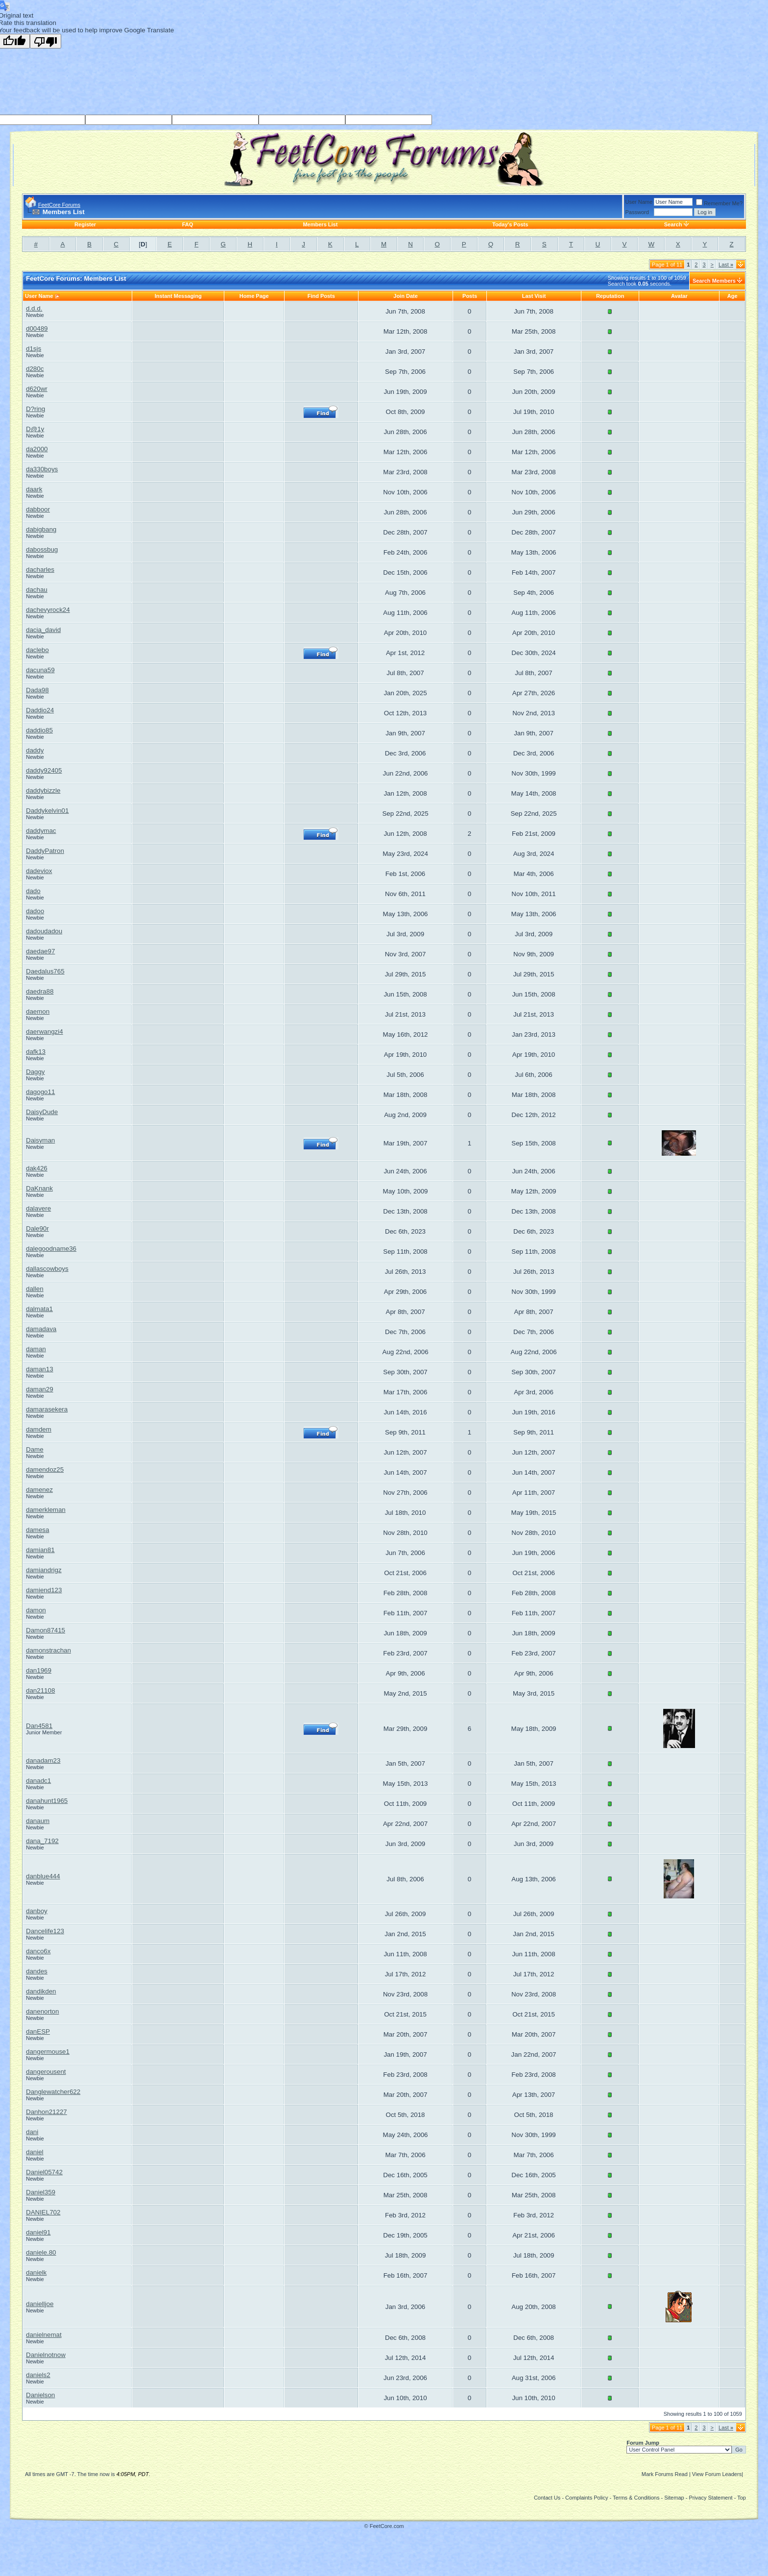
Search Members (714, 281)
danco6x (38, 1951)
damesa (37, 1529)
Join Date (405, 296)
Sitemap (674, 2498)
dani (32, 2132)
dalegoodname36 (51, 1248)
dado (33, 891)
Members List (320, 224)
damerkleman (46, 1509)
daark (34, 489)
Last (726, 264)
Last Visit (534, 296)
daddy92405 (44, 770)
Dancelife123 (45, 1931)
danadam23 (43, 1760)
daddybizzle (43, 790)
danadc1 (38, 1780)
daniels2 (38, 2375)
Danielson (40, 2395)
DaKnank (39, 1188)
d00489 (37, 328)
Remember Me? (719, 203)
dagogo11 (40, 1091)
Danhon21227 (46, 2111)
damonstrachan (48, 1650)
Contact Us (547, 2498)
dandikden (41, 1991)
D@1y (35, 429)
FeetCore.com (387, 2526)
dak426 (37, 1168)
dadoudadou (44, 931)
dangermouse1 (48, 2051)
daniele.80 (41, 2252)
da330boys (42, 469)
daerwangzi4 (44, 1031)
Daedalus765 (45, 971)
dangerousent (46, 2071)
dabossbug (42, 549)
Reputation (610, 296)
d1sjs (33, 348)
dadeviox (39, 871)
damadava (41, 1329)
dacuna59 (40, 670)
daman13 (39, 1369)
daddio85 (39, 730)
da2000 (37, 449)
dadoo (35, 911)
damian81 (40, 1550)
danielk (36, 2272)
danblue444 (43, 1876)
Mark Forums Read (665, 2474)
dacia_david (43, 629)
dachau (37, 589)
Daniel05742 (44, 2172)
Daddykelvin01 (47, 810)
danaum (37, 1820)
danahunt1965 (47, 1800)
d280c (35, 368)
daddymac (41, 830)
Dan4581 (39, 1725)
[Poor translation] (45, 41)
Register (85, 224)
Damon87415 (45, 1630)
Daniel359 (40, 2192)
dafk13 (36, 1051)
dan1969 (38, 1670)
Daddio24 (40, 710)
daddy (35, 750)
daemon (37, 1011)
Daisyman (40, 1140)
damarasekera (47, 1409)
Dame (35, 1449)
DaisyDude (42, 1112)
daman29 (39, 1389)
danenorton (42, 2011)
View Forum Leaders (717, 2474)
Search (673, 224)
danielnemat (44, 2334)
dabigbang (41, 529)
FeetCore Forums (59, 205)
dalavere (38, 1208)
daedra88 (39, 991)
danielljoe (39, 2304)
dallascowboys (47, 1268)
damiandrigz (44, 1570)
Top (741, 2498)
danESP (38, 2031)
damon (36, 1610)
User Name (639, 202)
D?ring (35, 409)
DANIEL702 (43, 2212)
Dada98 (37, 690)
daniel (35, 2152)
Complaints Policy (586, 2498)
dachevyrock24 (48, 609)
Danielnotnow (46, 2354)
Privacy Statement (710, 2498)
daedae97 (40, 951)
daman (36, 1349)
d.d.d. (34, 308)
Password (637, 212)
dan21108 (40, 1690)
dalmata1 (39, 1308)
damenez (39, 1489)
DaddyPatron (45, 850)
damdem (38, 1429)
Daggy (35, 1071)
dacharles (40, 569)
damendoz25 (45, 1469)
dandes (37, 1971)
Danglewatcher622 (53, 2091)
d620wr (37, 388)
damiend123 (44, 1590)
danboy (37, 1911)
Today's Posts (510, 224)
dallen (35, 1288)
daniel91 (38, 2232)
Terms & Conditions (636, 2498)
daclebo (37, 650)
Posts (469, 296)
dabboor (38, 509)
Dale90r (37, 1228)
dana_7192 (42, 1841)
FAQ (187, 224)
